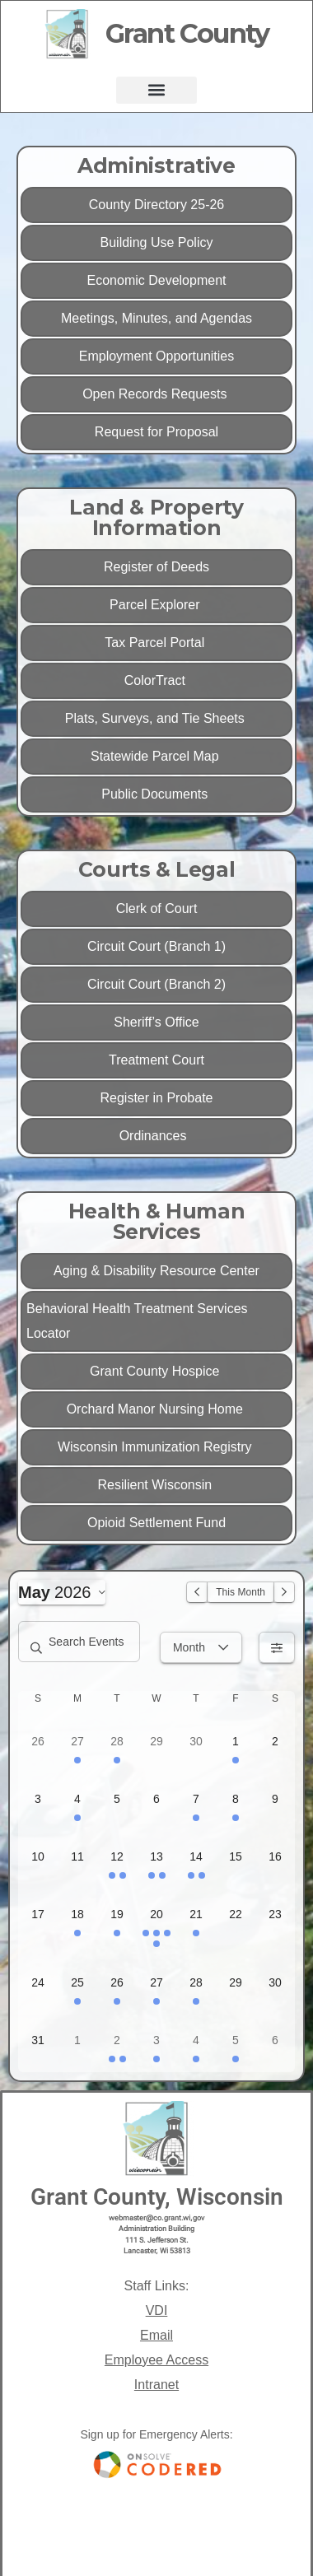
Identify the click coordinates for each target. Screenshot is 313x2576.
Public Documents (156, 794)
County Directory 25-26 (157, 205)
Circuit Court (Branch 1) (156, 946)
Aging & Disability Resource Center (156, 1271)
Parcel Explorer (156, 605)
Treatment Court (156, 1060)
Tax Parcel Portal (156, 643)
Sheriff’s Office (156, 1022)
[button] (156, 90)
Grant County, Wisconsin (156, 2196)
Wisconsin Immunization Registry (156, 1447)
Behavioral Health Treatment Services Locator (137, 1321)
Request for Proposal (156, 432)
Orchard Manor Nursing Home (157, 1409)
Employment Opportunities (157, 356)
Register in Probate (156, 1098)
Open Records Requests (156, 394)
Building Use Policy (156, 242)
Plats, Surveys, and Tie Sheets (156, 718)
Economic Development (157, 280)
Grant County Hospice (156, 1371)
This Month (240, 1592)
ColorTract (156, 680)
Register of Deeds (156, 567)
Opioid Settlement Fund (156, 1523)
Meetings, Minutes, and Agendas (156, 318)
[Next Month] (284, 1592)
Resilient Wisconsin (156, 1485)
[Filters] (277, 1647)
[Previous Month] (197, 1592)
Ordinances (156, 1136)
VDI (157, 2310)
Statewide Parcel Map (156, 756)
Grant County (187, 33)
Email (156, 2335)
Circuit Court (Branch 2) (156, 984)
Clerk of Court (157, 908)
